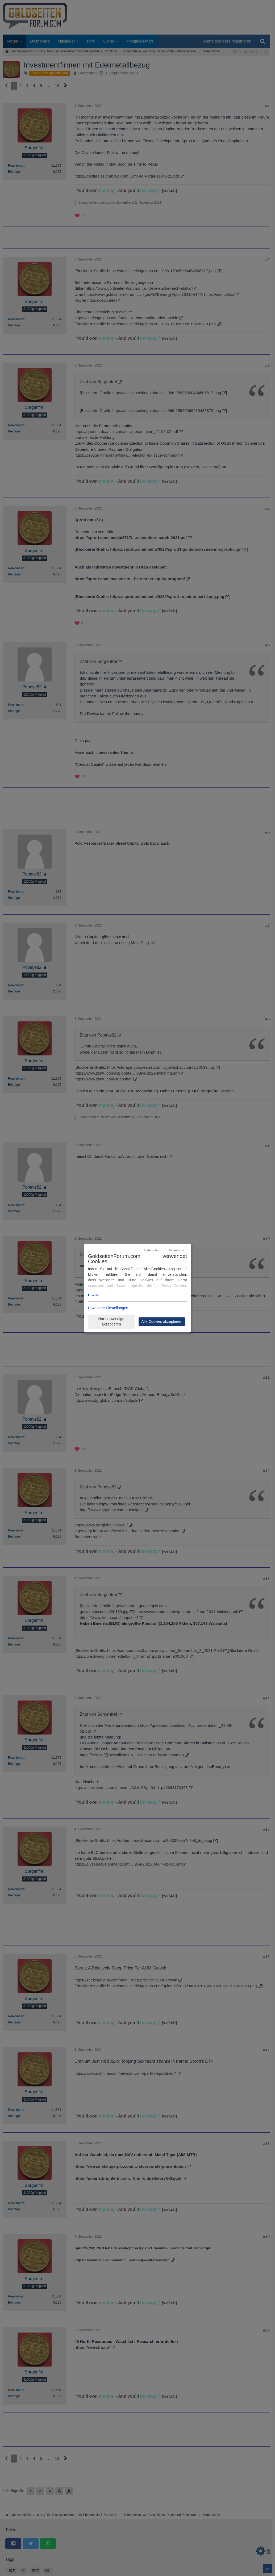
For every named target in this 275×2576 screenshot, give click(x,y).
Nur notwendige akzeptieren (111, 1322)
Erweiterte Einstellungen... (109, 1308)
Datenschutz (152, 1250)
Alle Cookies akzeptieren (161, 1321)
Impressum (176, 1250)
